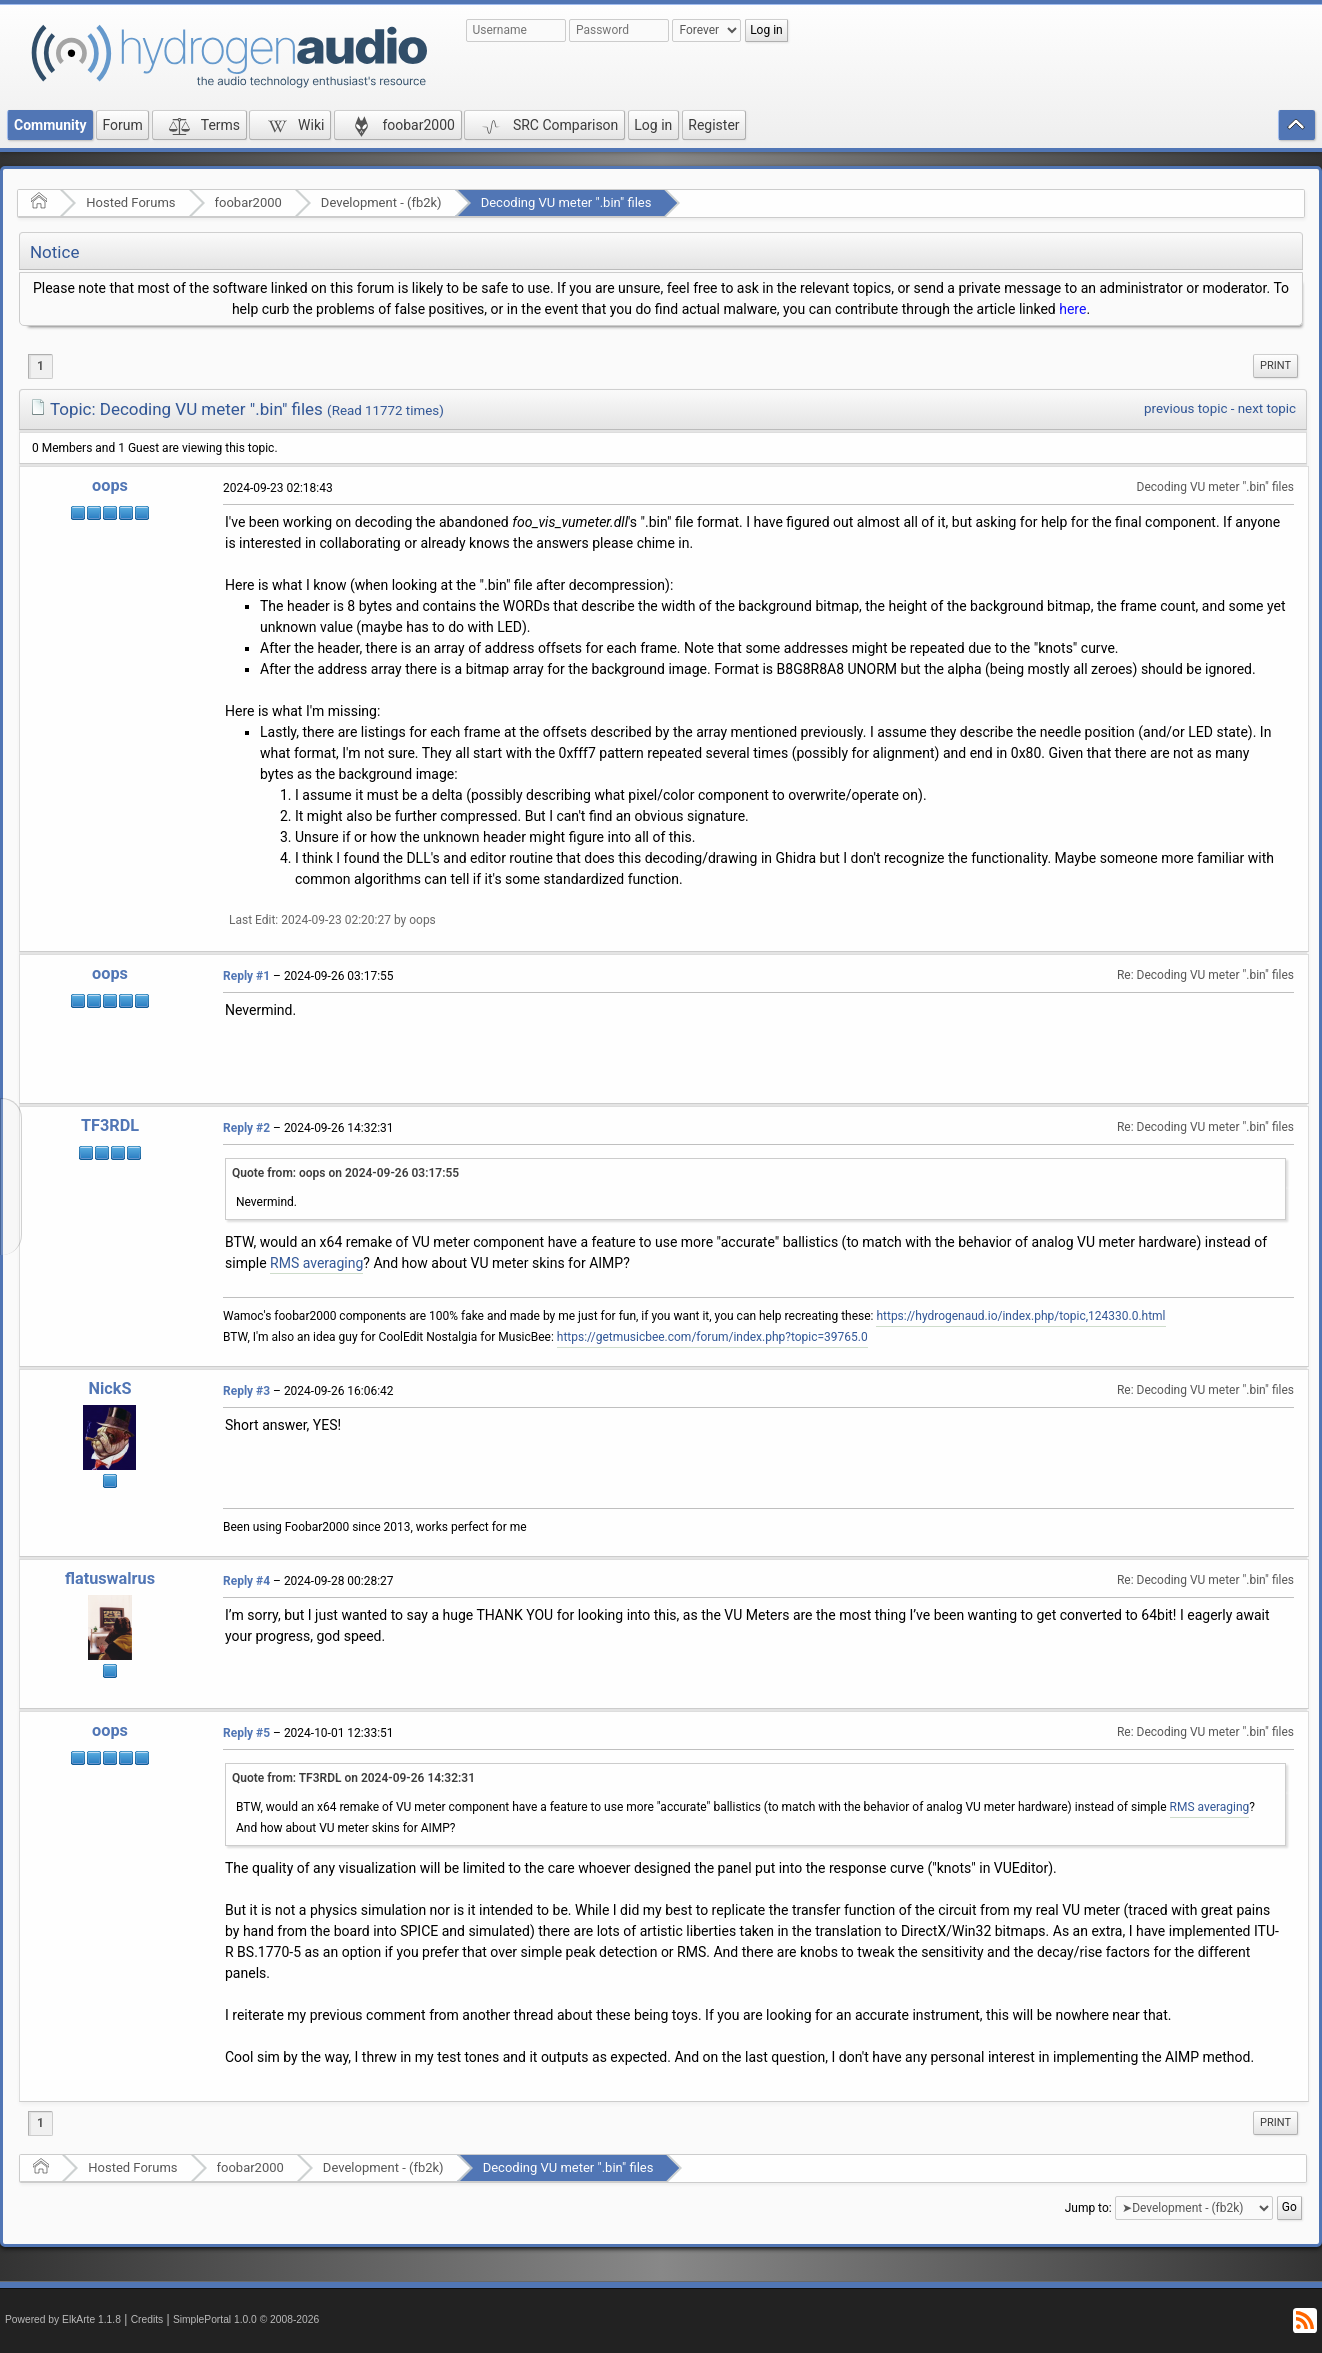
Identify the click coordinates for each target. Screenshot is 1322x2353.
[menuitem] (1275, 366)
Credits (147, 2319)
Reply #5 (246, 1733)
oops (110, 485)
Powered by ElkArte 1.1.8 (63, 2319)
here (1072, 309)
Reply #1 (246, 976)
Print (1275, 365)
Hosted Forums (130, 202)
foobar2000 (248, 202)
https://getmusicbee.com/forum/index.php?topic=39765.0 (712, 1337)
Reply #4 (246, 1581)
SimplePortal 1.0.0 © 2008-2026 (246, 2319)
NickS (110, 1388)
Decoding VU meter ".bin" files (566, 202)
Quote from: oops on (345, 1173)
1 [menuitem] (40, 366)
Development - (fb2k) (381, 202)
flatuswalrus (110, 1578)
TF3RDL (110, 1125)
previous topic (1185, 408)
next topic (1267, 408)
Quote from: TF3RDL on (353, 1778)
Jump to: (1088, 2208)
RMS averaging (316, 1263)
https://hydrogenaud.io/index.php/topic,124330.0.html (1020, 1316)
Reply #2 (246, 1128)
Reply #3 (246, 1391)
